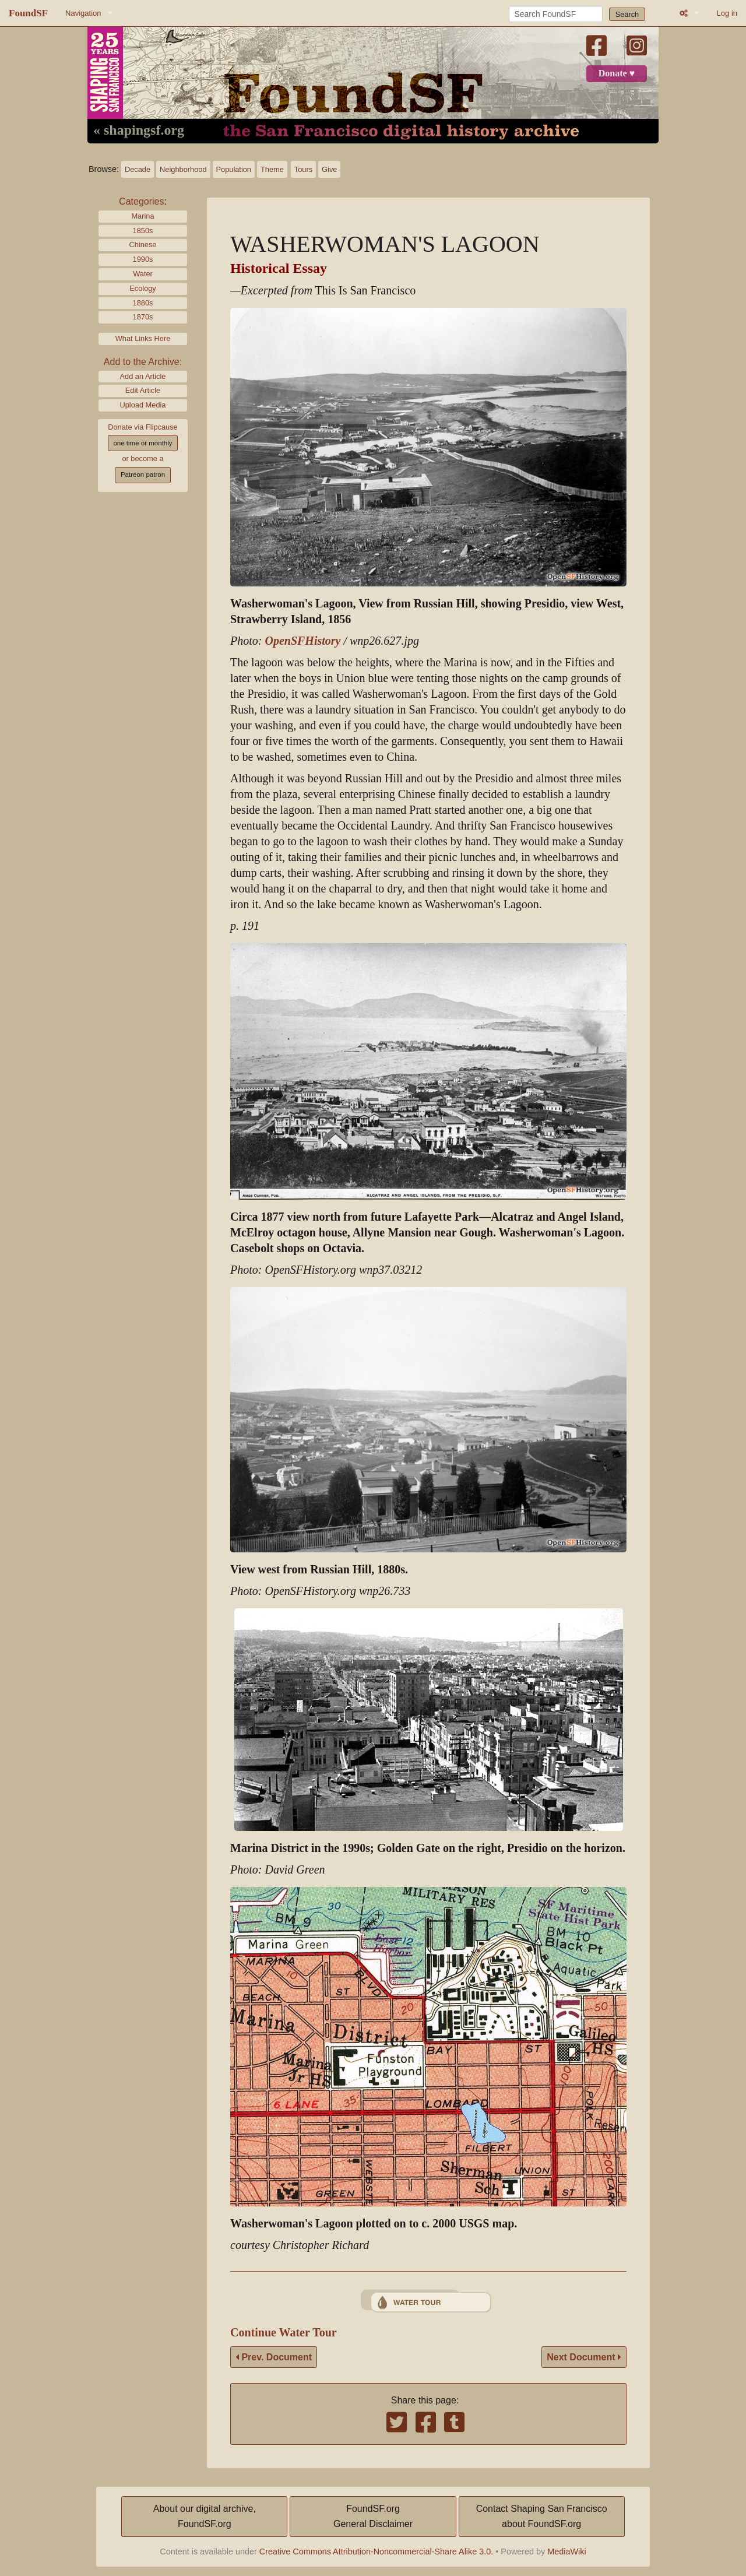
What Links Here (143, 338)
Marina (142, 216)
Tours (303, 169)
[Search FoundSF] (556, 14)
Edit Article (142, 390)
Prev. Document (273, 2357)
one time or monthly (142, 443)
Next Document (584, 2357)
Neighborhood (183, 169)
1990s (143, 259)
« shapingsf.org (138, 130)
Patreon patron (143, 474)
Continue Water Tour (283, 2332)
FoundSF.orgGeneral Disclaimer (373, 2516)
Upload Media (143, 404)
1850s (143, 230)
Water (143, 273)
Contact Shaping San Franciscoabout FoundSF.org (541, 2516)
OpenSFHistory (302, 641)
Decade (137, 169)
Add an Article (143, 376)
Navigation (83, 13)
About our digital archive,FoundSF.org (204, 2516)
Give (329, 169)
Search (627, 14)
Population (233, 169)
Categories (141, 201)
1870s (143, 316)
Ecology (142, 288)
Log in (727, 13)
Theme (272, 169)
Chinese (143, 244)
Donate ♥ (617, 73)
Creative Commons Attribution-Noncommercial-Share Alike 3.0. (376, 2551)
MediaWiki (566, 2551)
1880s (143, 302)
